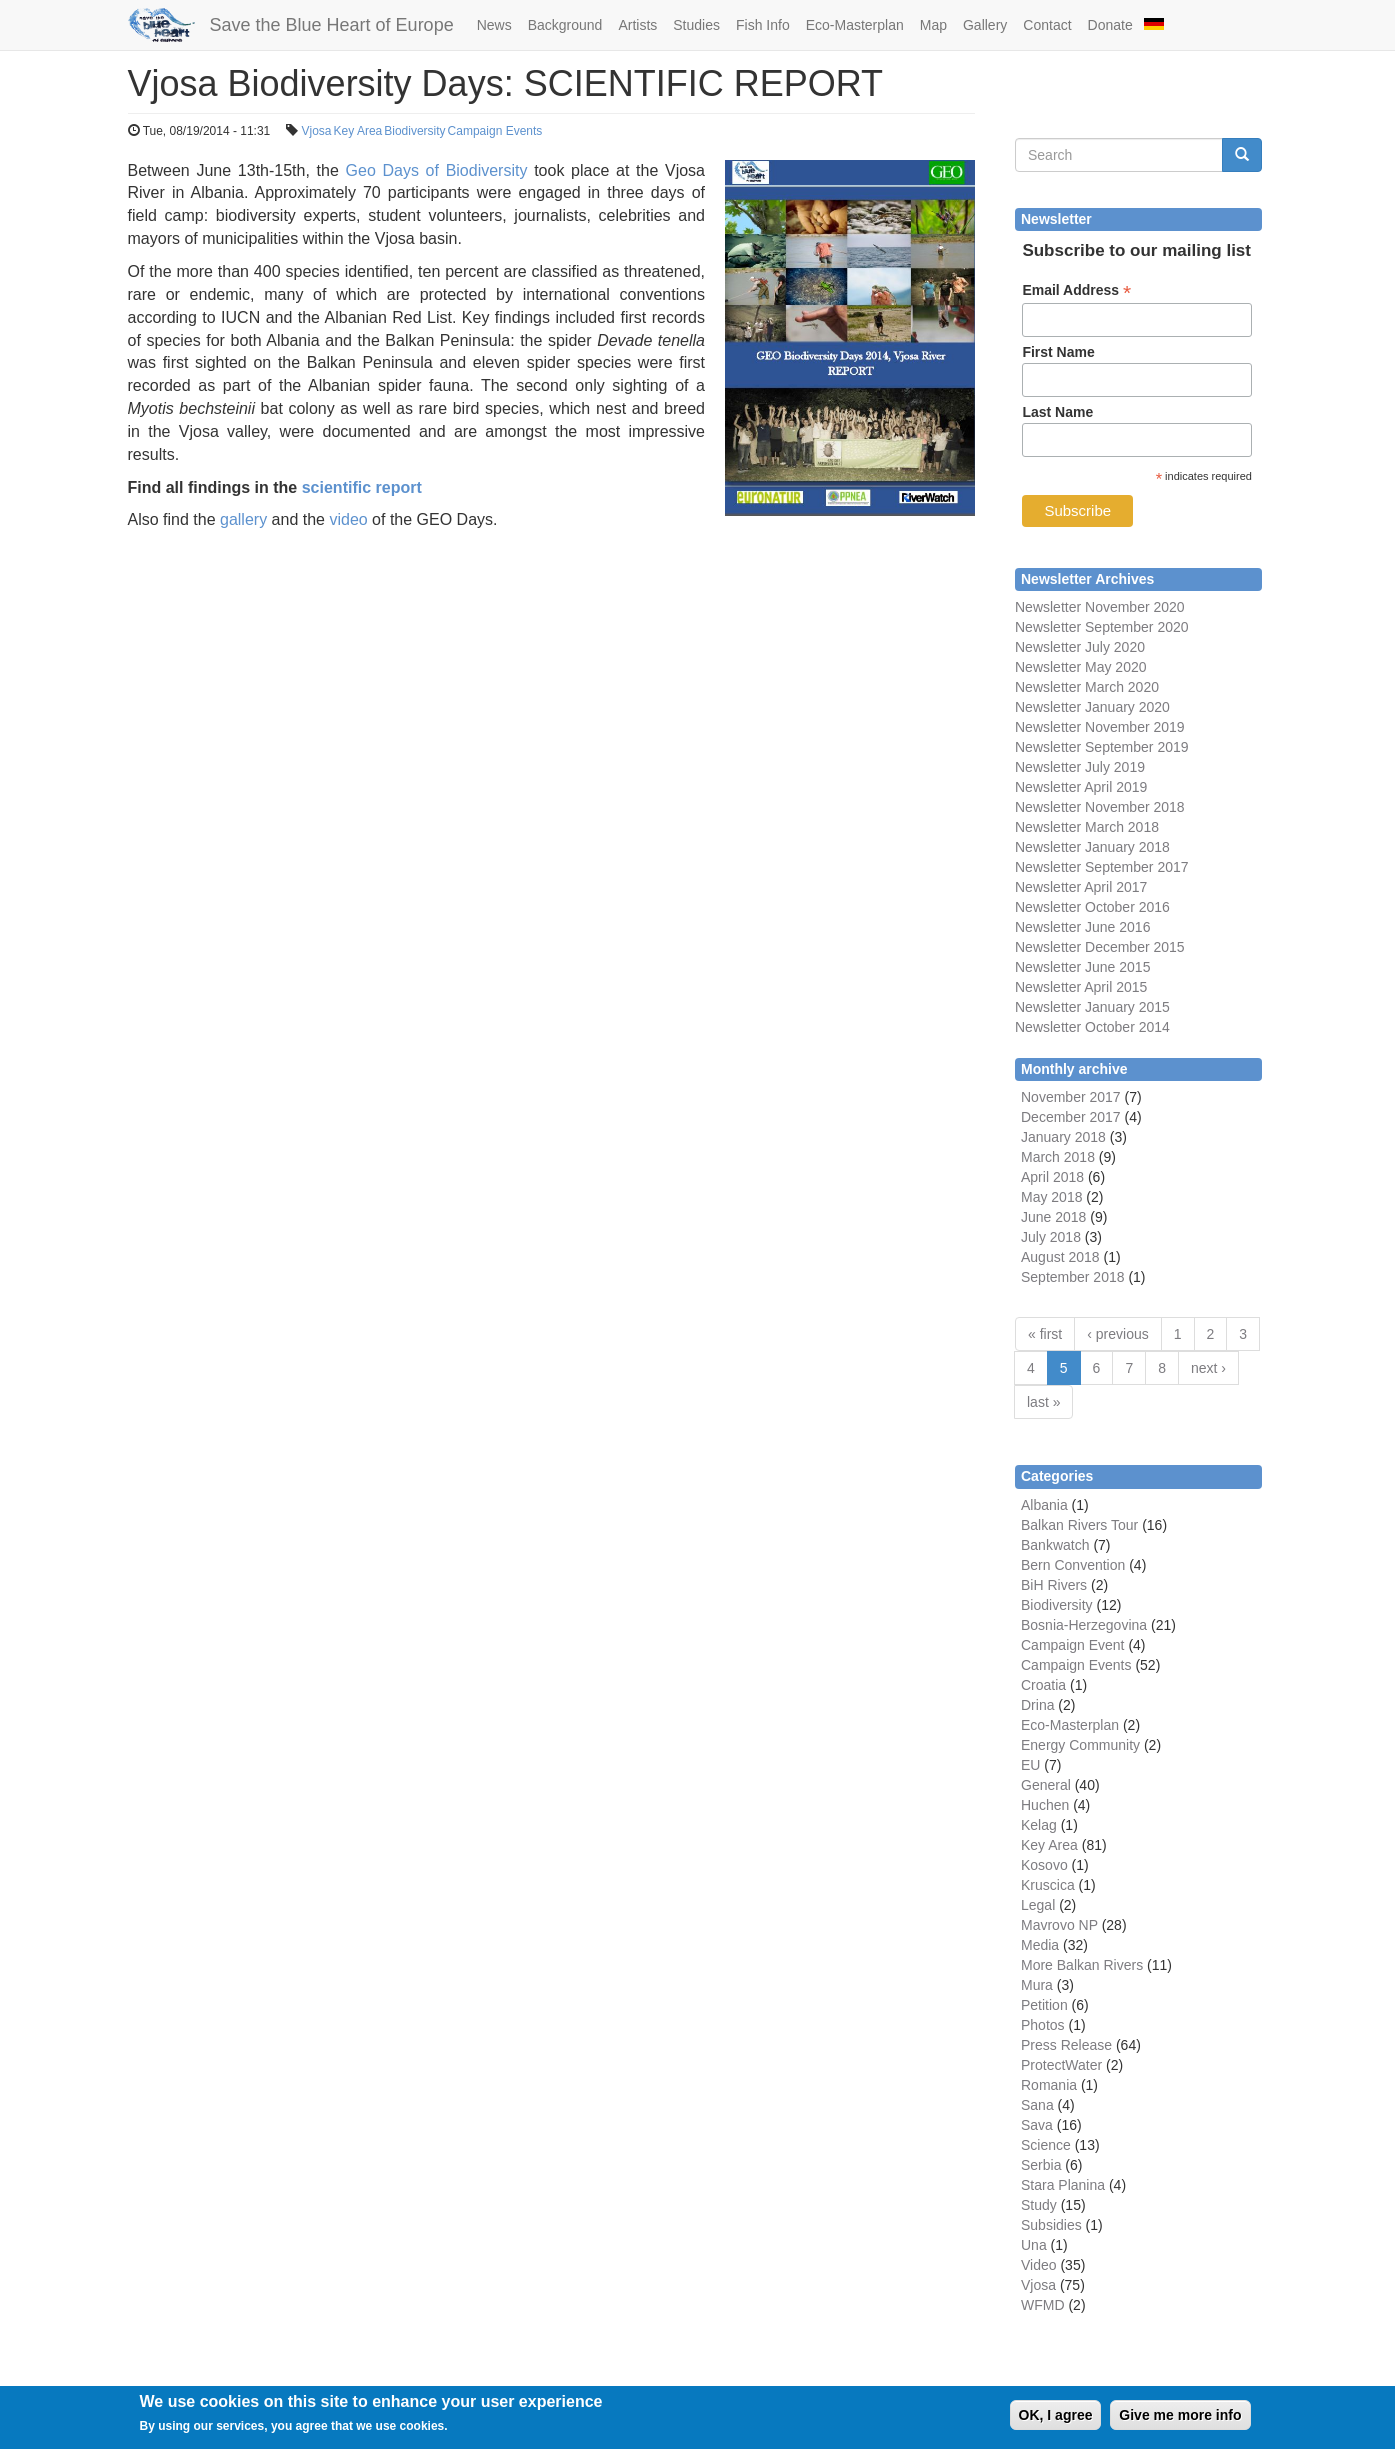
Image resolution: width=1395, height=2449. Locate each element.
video (348, 519)
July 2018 (1051, 1237)
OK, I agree (1056, 2421)
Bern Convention (1073, 1565)
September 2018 (1073, 1277)
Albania (1044, 1505)
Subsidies (1051, 2225)
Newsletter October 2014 (1092, 1027)
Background (565, 25)
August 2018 (1060, 1257)
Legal (1038, 1905)
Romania (1049, 2085)
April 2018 (1052, 1177)
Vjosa (317, 131)
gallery (243, 519)
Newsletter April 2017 (1081, 887)
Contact (1047, 25)
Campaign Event (1073, 1645)
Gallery (985, 25)
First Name (1058, 352)
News (494, 25)
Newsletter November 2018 (1100, 807)
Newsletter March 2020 (1087, 687)
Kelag (1039, 1825)
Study (1039, 2205)
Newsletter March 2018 (1087, 827)
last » (1043, 1402)
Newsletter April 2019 (1081, 787)
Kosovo (1044, 1865)
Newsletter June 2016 (1082, 927)
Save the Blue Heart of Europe (332, 25)
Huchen (1045, 1805)
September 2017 (1134, 867)
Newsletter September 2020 (1102, 627)
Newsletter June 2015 (1082, 967)
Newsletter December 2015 (1100, 947)
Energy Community (1080, 1745)
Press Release (1066, 2045)
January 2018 (1063, 1137)
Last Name (1057, 412)
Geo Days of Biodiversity (437, 170)
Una (1034, 2245)
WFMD (1043, 2305)
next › (1208, 1368)
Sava (1037, 2125)
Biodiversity (414, 131)
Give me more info (1180, 2421)
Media (1040, 1945)
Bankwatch (1055, 1545)
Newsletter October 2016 (1092, 907)
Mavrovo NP (1059, 1925)
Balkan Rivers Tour (1079, 1525)
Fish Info (763, 25)
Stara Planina (1063, 2185)
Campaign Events (495, 131)
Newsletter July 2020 (1080, 647)
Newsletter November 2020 (1100, 607)
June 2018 (1053, 1217)
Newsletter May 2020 (1081, 667)
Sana (1037, 2105)
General (1046, 1785)
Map (933, 25)
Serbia (1041, 2165)
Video (1039, 2265)
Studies (696, 25)
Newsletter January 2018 (1092, 847)
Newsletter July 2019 (1080, 767)
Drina (1037, 1705)
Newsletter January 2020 (1092, 707)
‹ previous (1117, 1334)
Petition (1044, 2005)
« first (1045, 1334)
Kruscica (1048, 1885)
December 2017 (1071, 1117)
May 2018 (1051, 1197)
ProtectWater (1061, 2065)
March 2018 (1058, 1157)
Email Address (1076, 290)
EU (1030, 1765)
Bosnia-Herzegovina (1084, 1625)
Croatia (1043, 1685)
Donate (1110, 25)
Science (1046, 2145)
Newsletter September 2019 (1102, 747)
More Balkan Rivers (1082, 1965)
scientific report (362, 487)
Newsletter (1048, 867)
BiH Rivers (1054, 1585)
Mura (1037, 1985)
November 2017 (1071, 1097)
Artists (637, 25)
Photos (1043, 2025)
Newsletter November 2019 (1100, 727)
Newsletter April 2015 (1081, 987)
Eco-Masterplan (855, 25)
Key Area (358, 131)
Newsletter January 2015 (1092, 1007)
